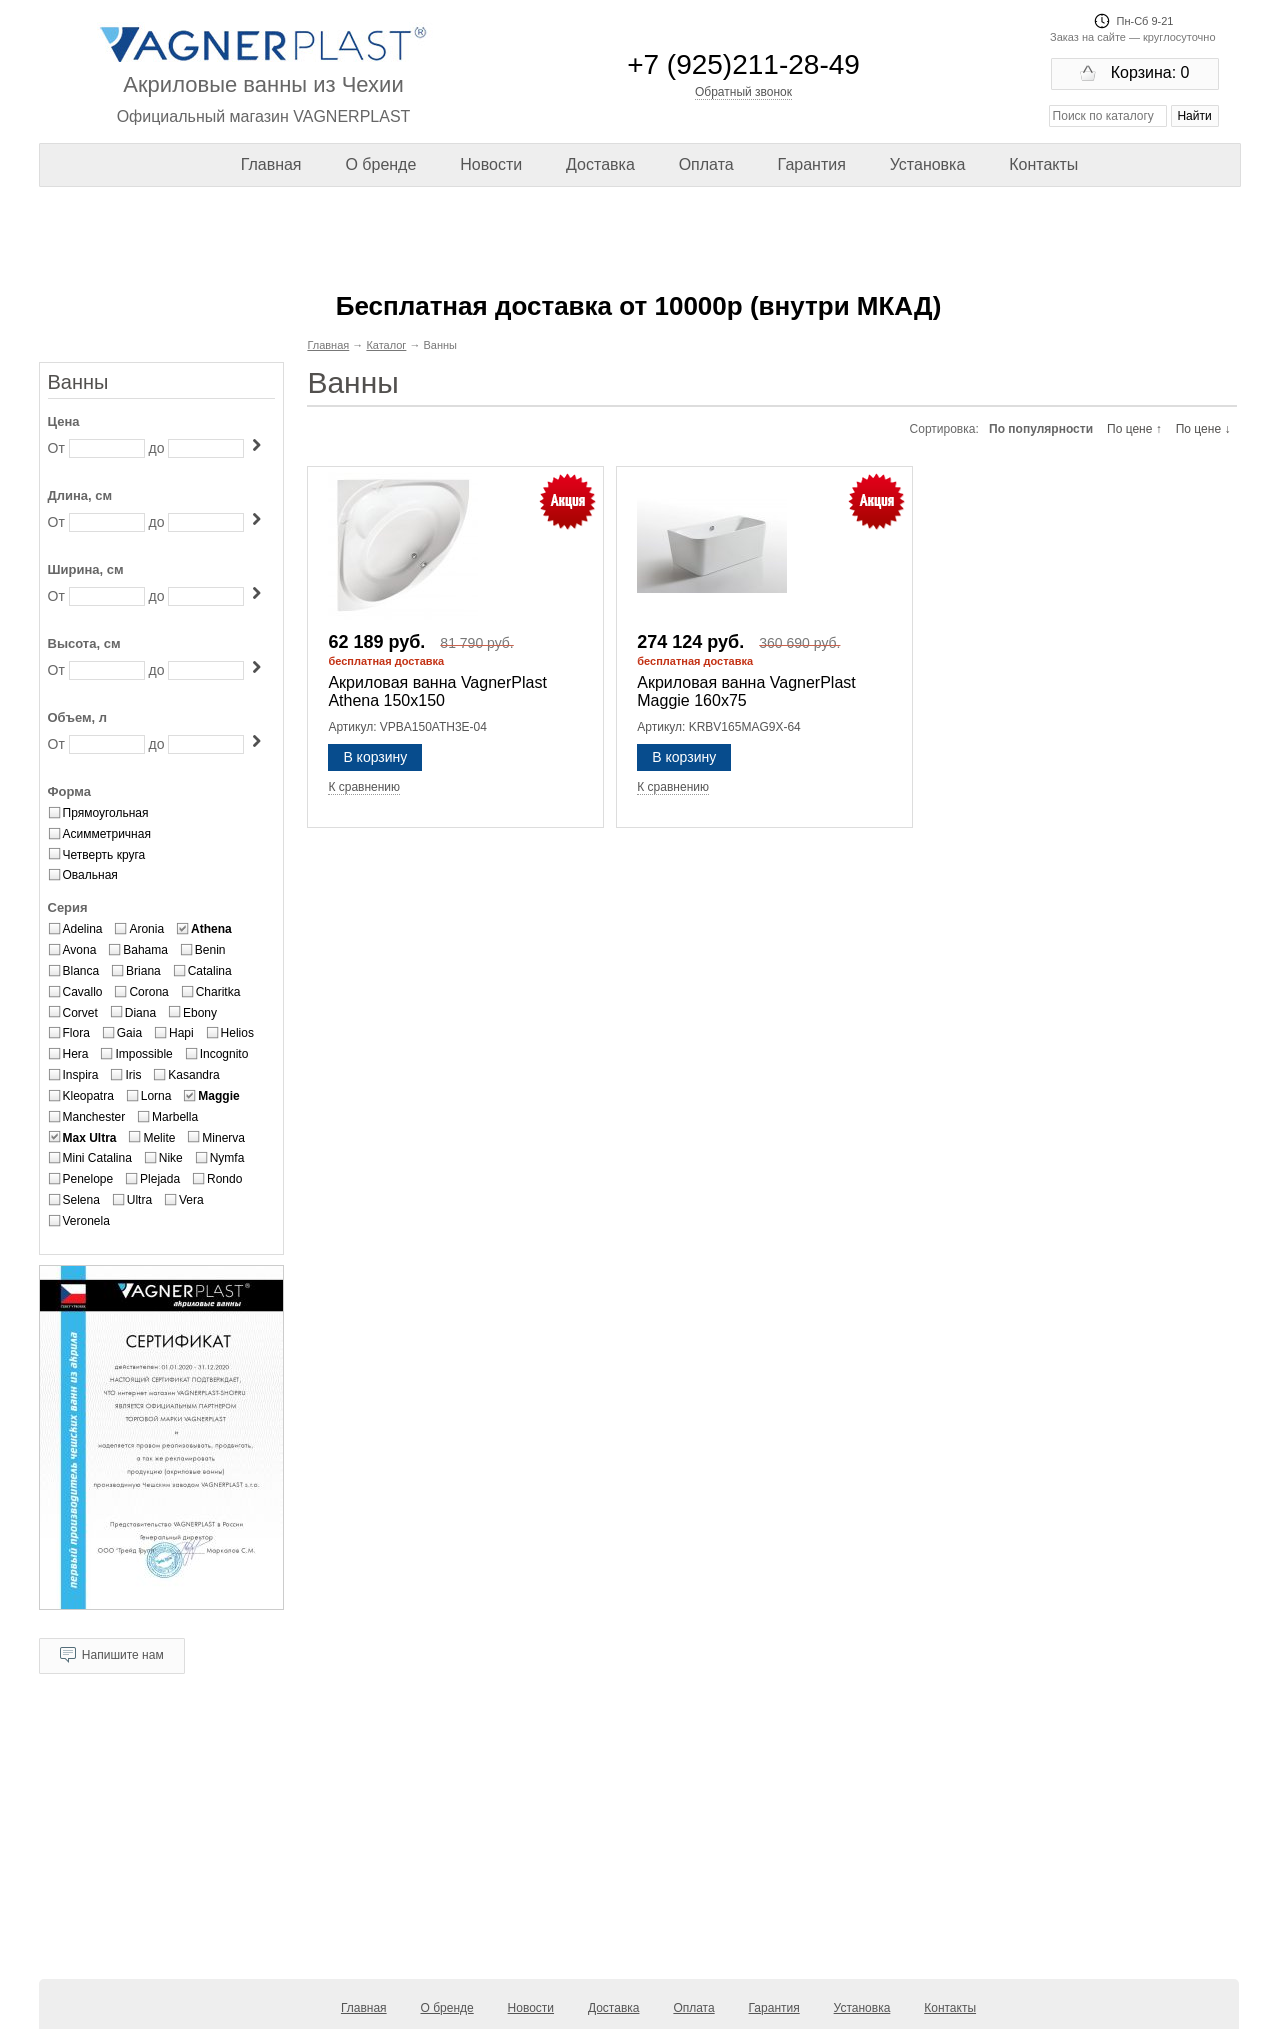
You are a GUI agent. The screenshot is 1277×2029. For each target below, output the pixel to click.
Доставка (600, 164)
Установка (928, 164)
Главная (271, 164)
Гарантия (812, 164)
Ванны (78, 382)
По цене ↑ (1134, 429)
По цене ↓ (1203, 429)
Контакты (1043, 164)
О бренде (380, 164)
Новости (491, 164)
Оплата (706, 164)
